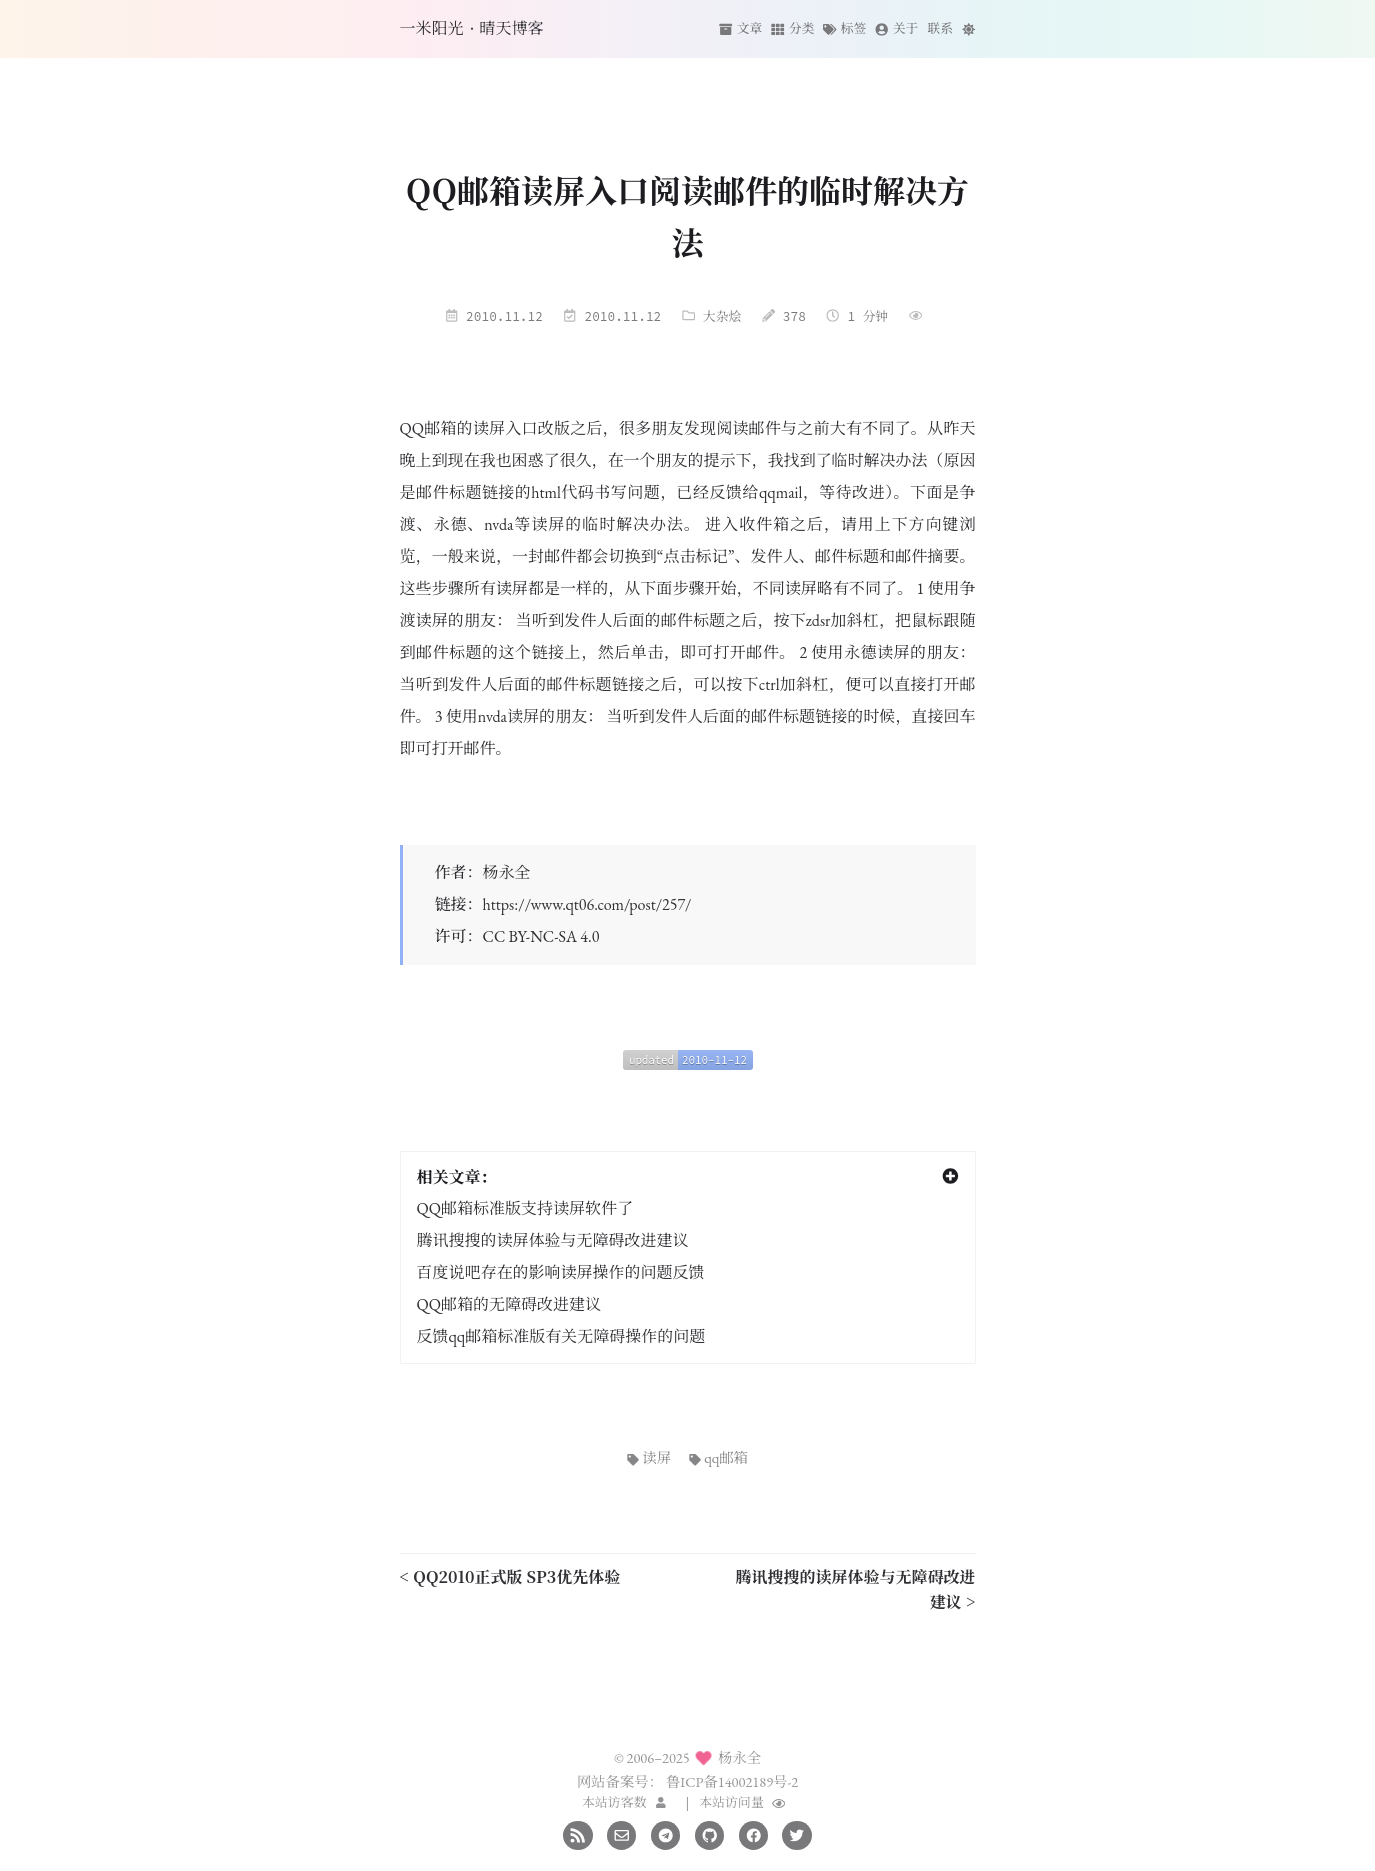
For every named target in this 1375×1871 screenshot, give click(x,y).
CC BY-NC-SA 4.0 (541, 936)
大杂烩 (722, 316)
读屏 (649, 1457)
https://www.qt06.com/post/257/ (587, 904)
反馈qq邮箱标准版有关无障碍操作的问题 (561, 1336)
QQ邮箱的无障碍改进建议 (509, 1304)
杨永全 (507, 872)
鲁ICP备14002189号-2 (732, 1781)
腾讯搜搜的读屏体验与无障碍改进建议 (553, 1240)
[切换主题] (968, 28)
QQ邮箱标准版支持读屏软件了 (525, 1208)
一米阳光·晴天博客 (472, 28)
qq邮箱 (718, 1457)
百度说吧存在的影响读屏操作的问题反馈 (561, 1272)
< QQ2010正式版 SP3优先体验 (510, 1576)
